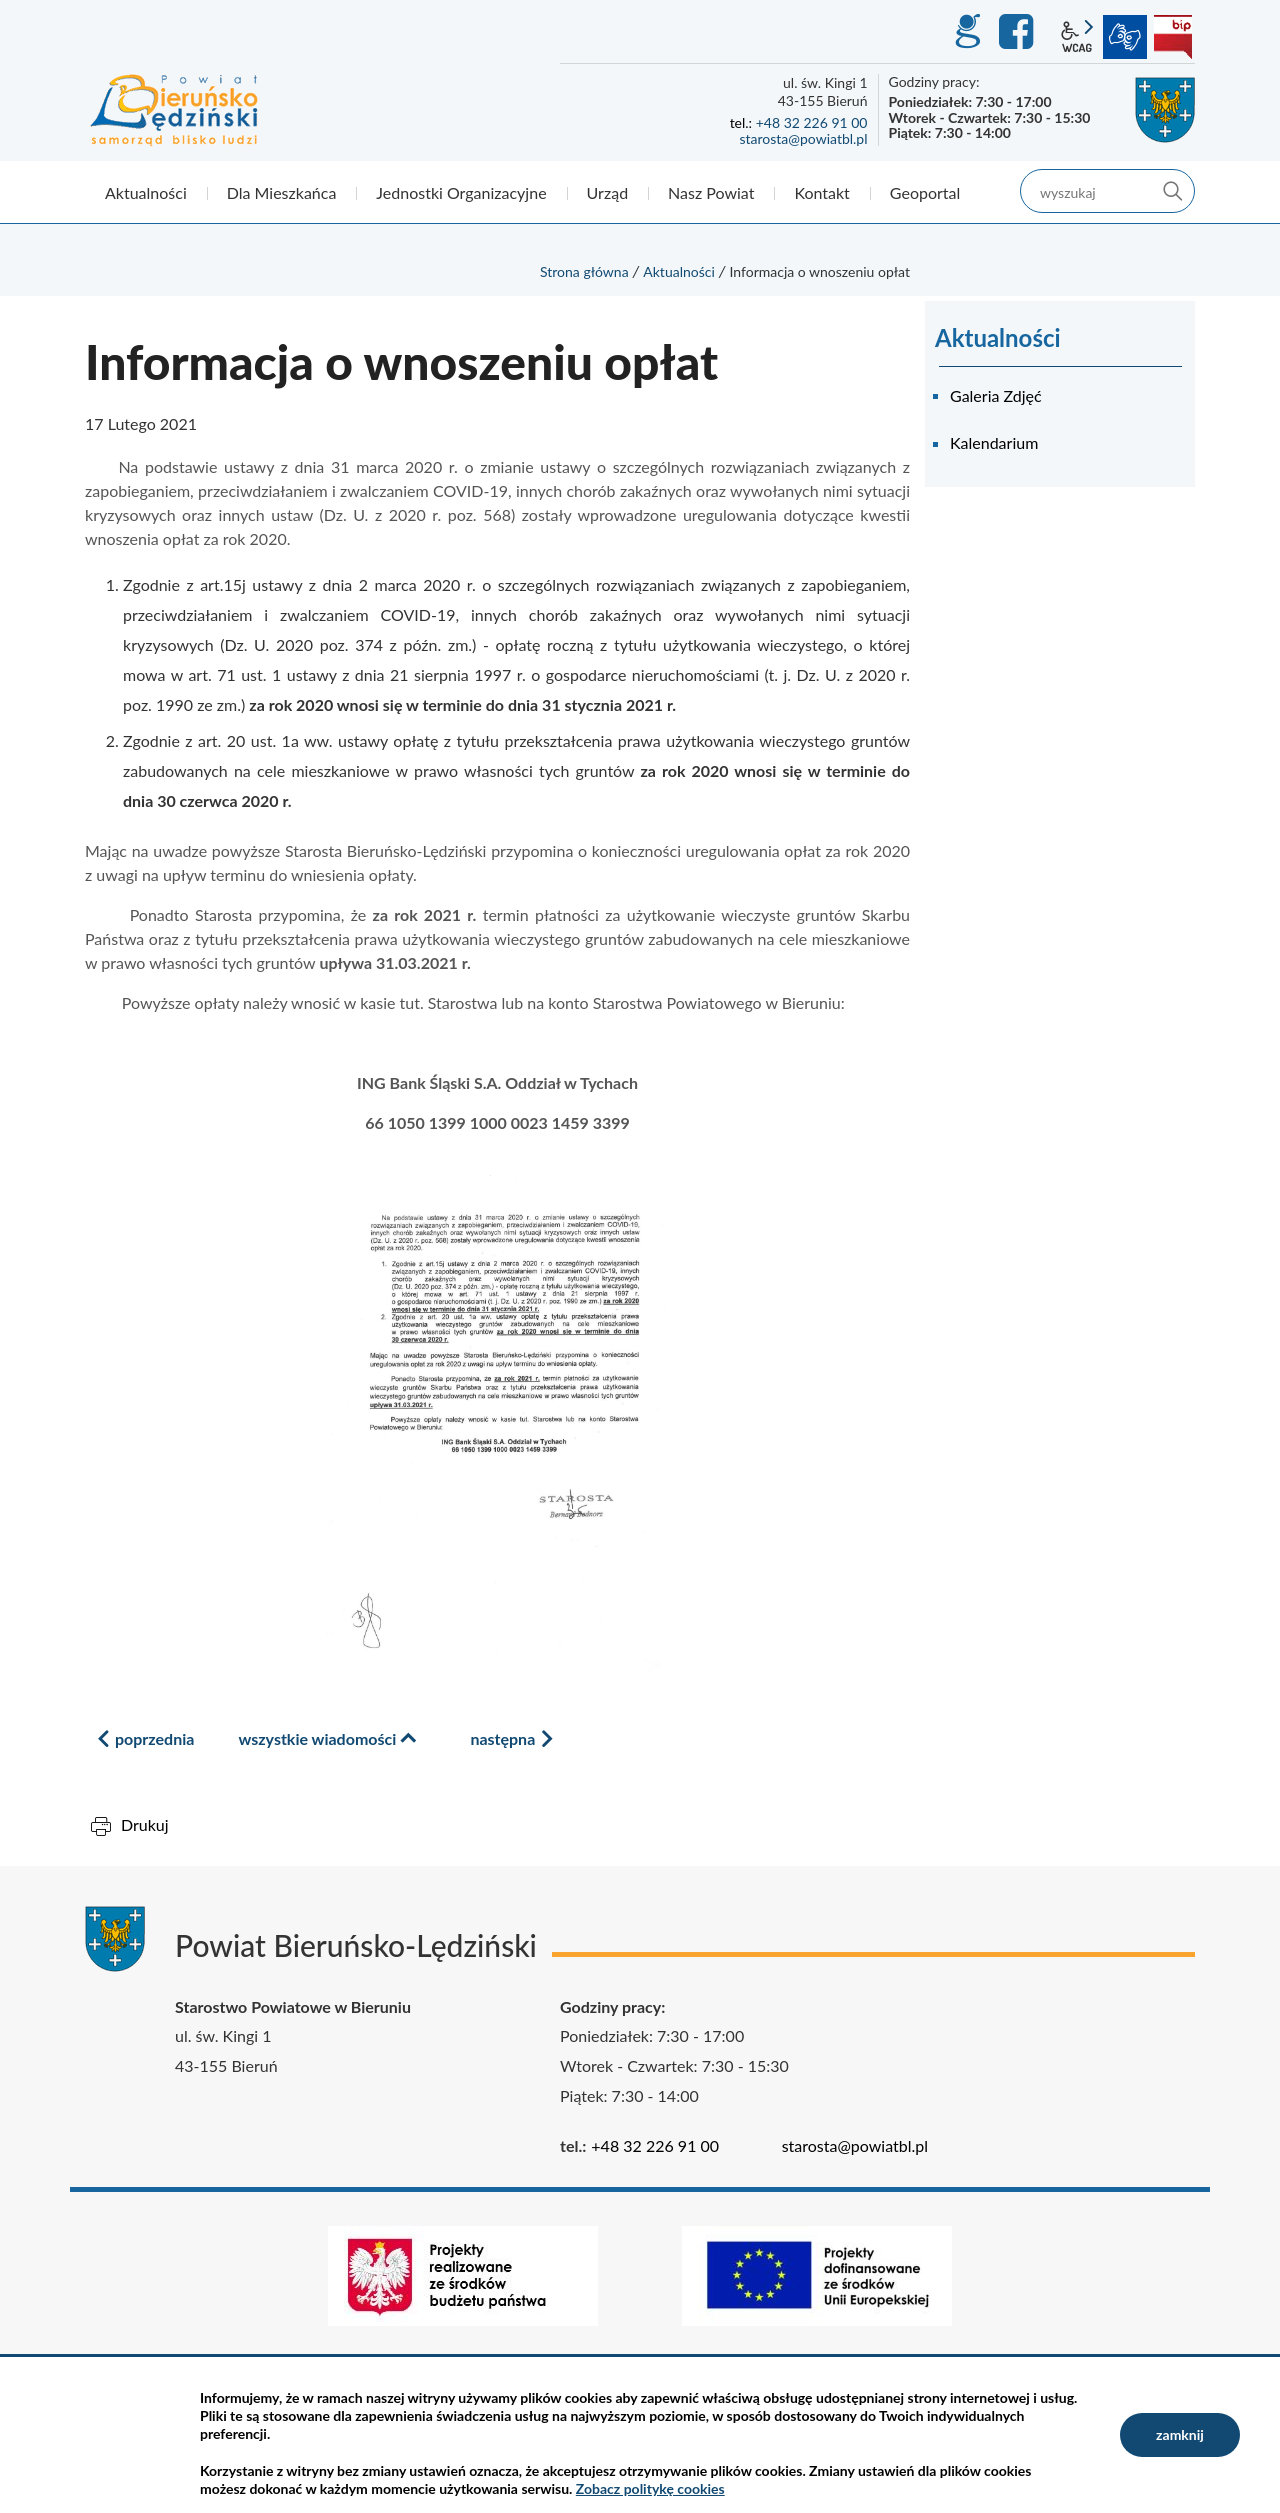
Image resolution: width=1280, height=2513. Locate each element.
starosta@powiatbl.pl (803, 138)
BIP (1173, 37)
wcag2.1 (1077, 37)
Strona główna (584, 271)
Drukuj (145, 1824)
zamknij (1180, 2434)
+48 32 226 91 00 (812, 122)
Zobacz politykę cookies (650, 2488)
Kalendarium (994, 442)
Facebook (1019, 32)
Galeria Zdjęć (996, 395)
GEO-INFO (967, 32)
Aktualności (679, 271)
